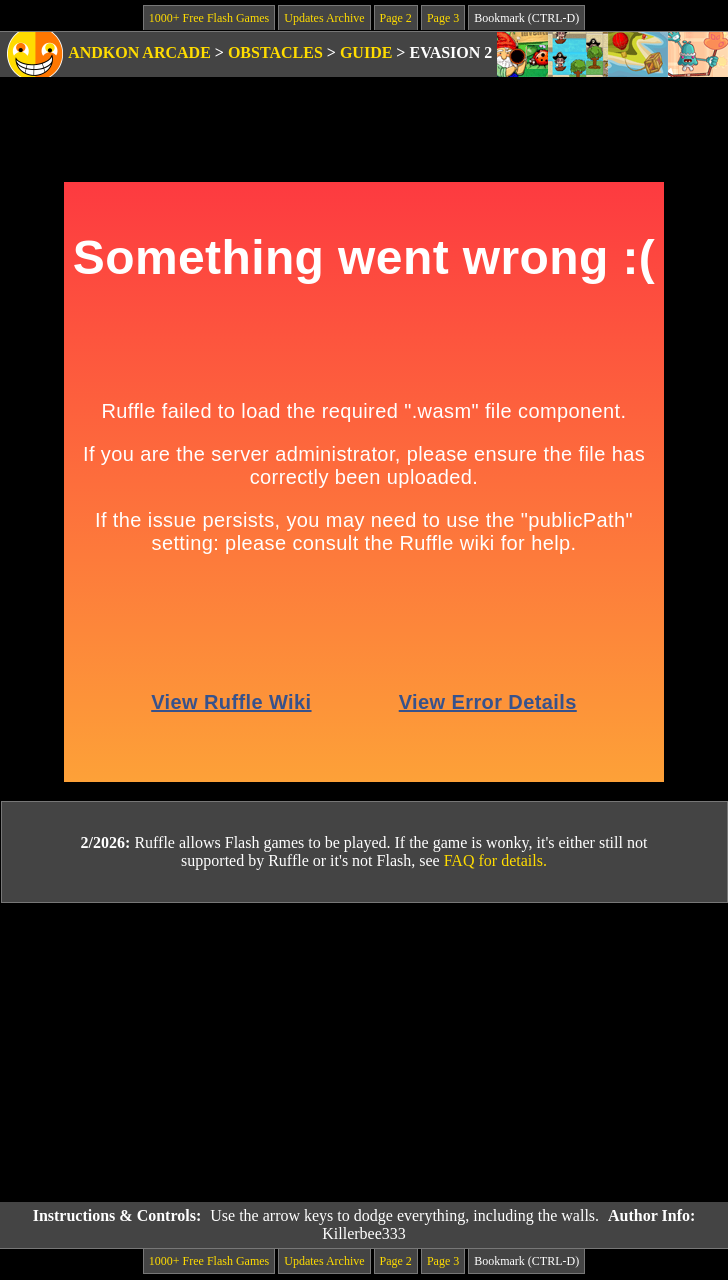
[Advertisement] (364, 1053)
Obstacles (275, 52)
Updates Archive (324, 18)
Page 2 (396, 18)
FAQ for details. (495, 860)
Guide (366, 52)
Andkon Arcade (139, 52)
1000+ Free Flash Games (209, 18)
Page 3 (443, 18)
